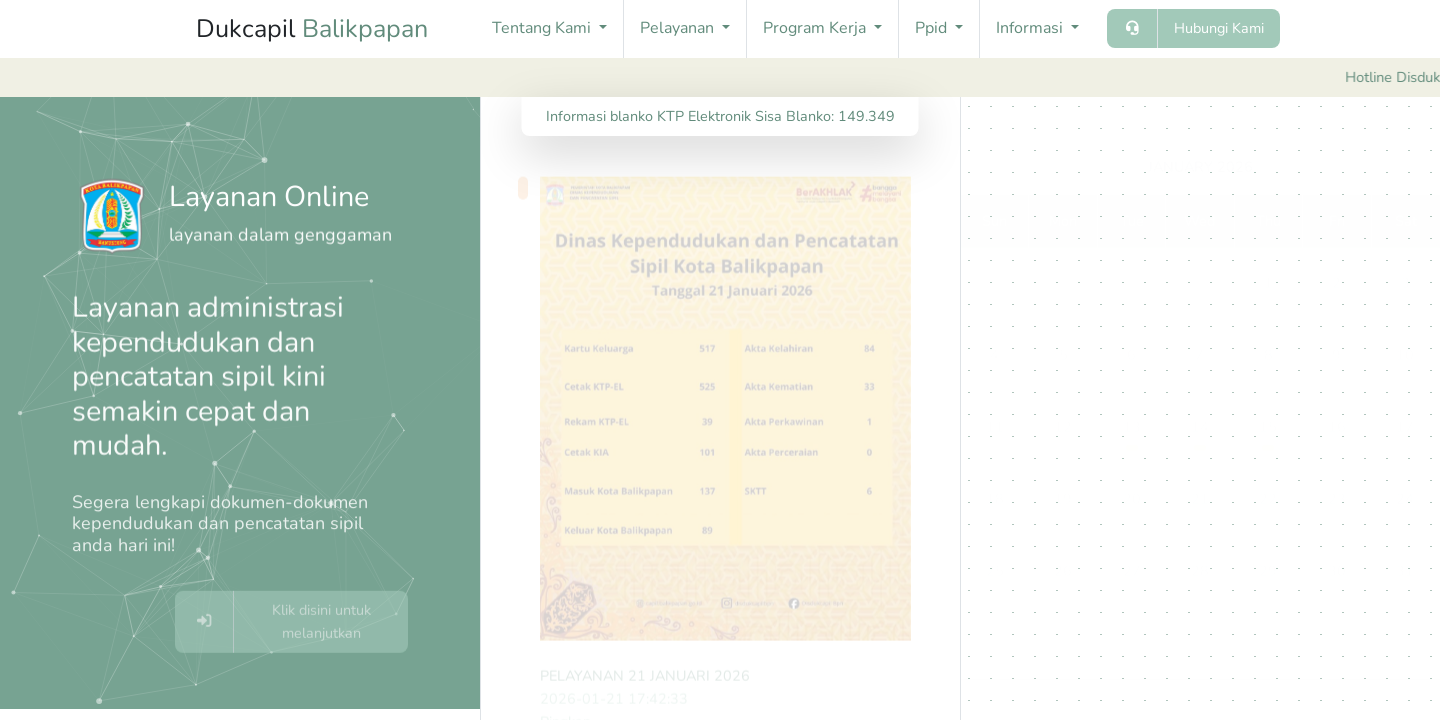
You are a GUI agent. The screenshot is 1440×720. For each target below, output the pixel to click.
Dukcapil (312, 29)
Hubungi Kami (1219, 28)
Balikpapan (365, 29)
